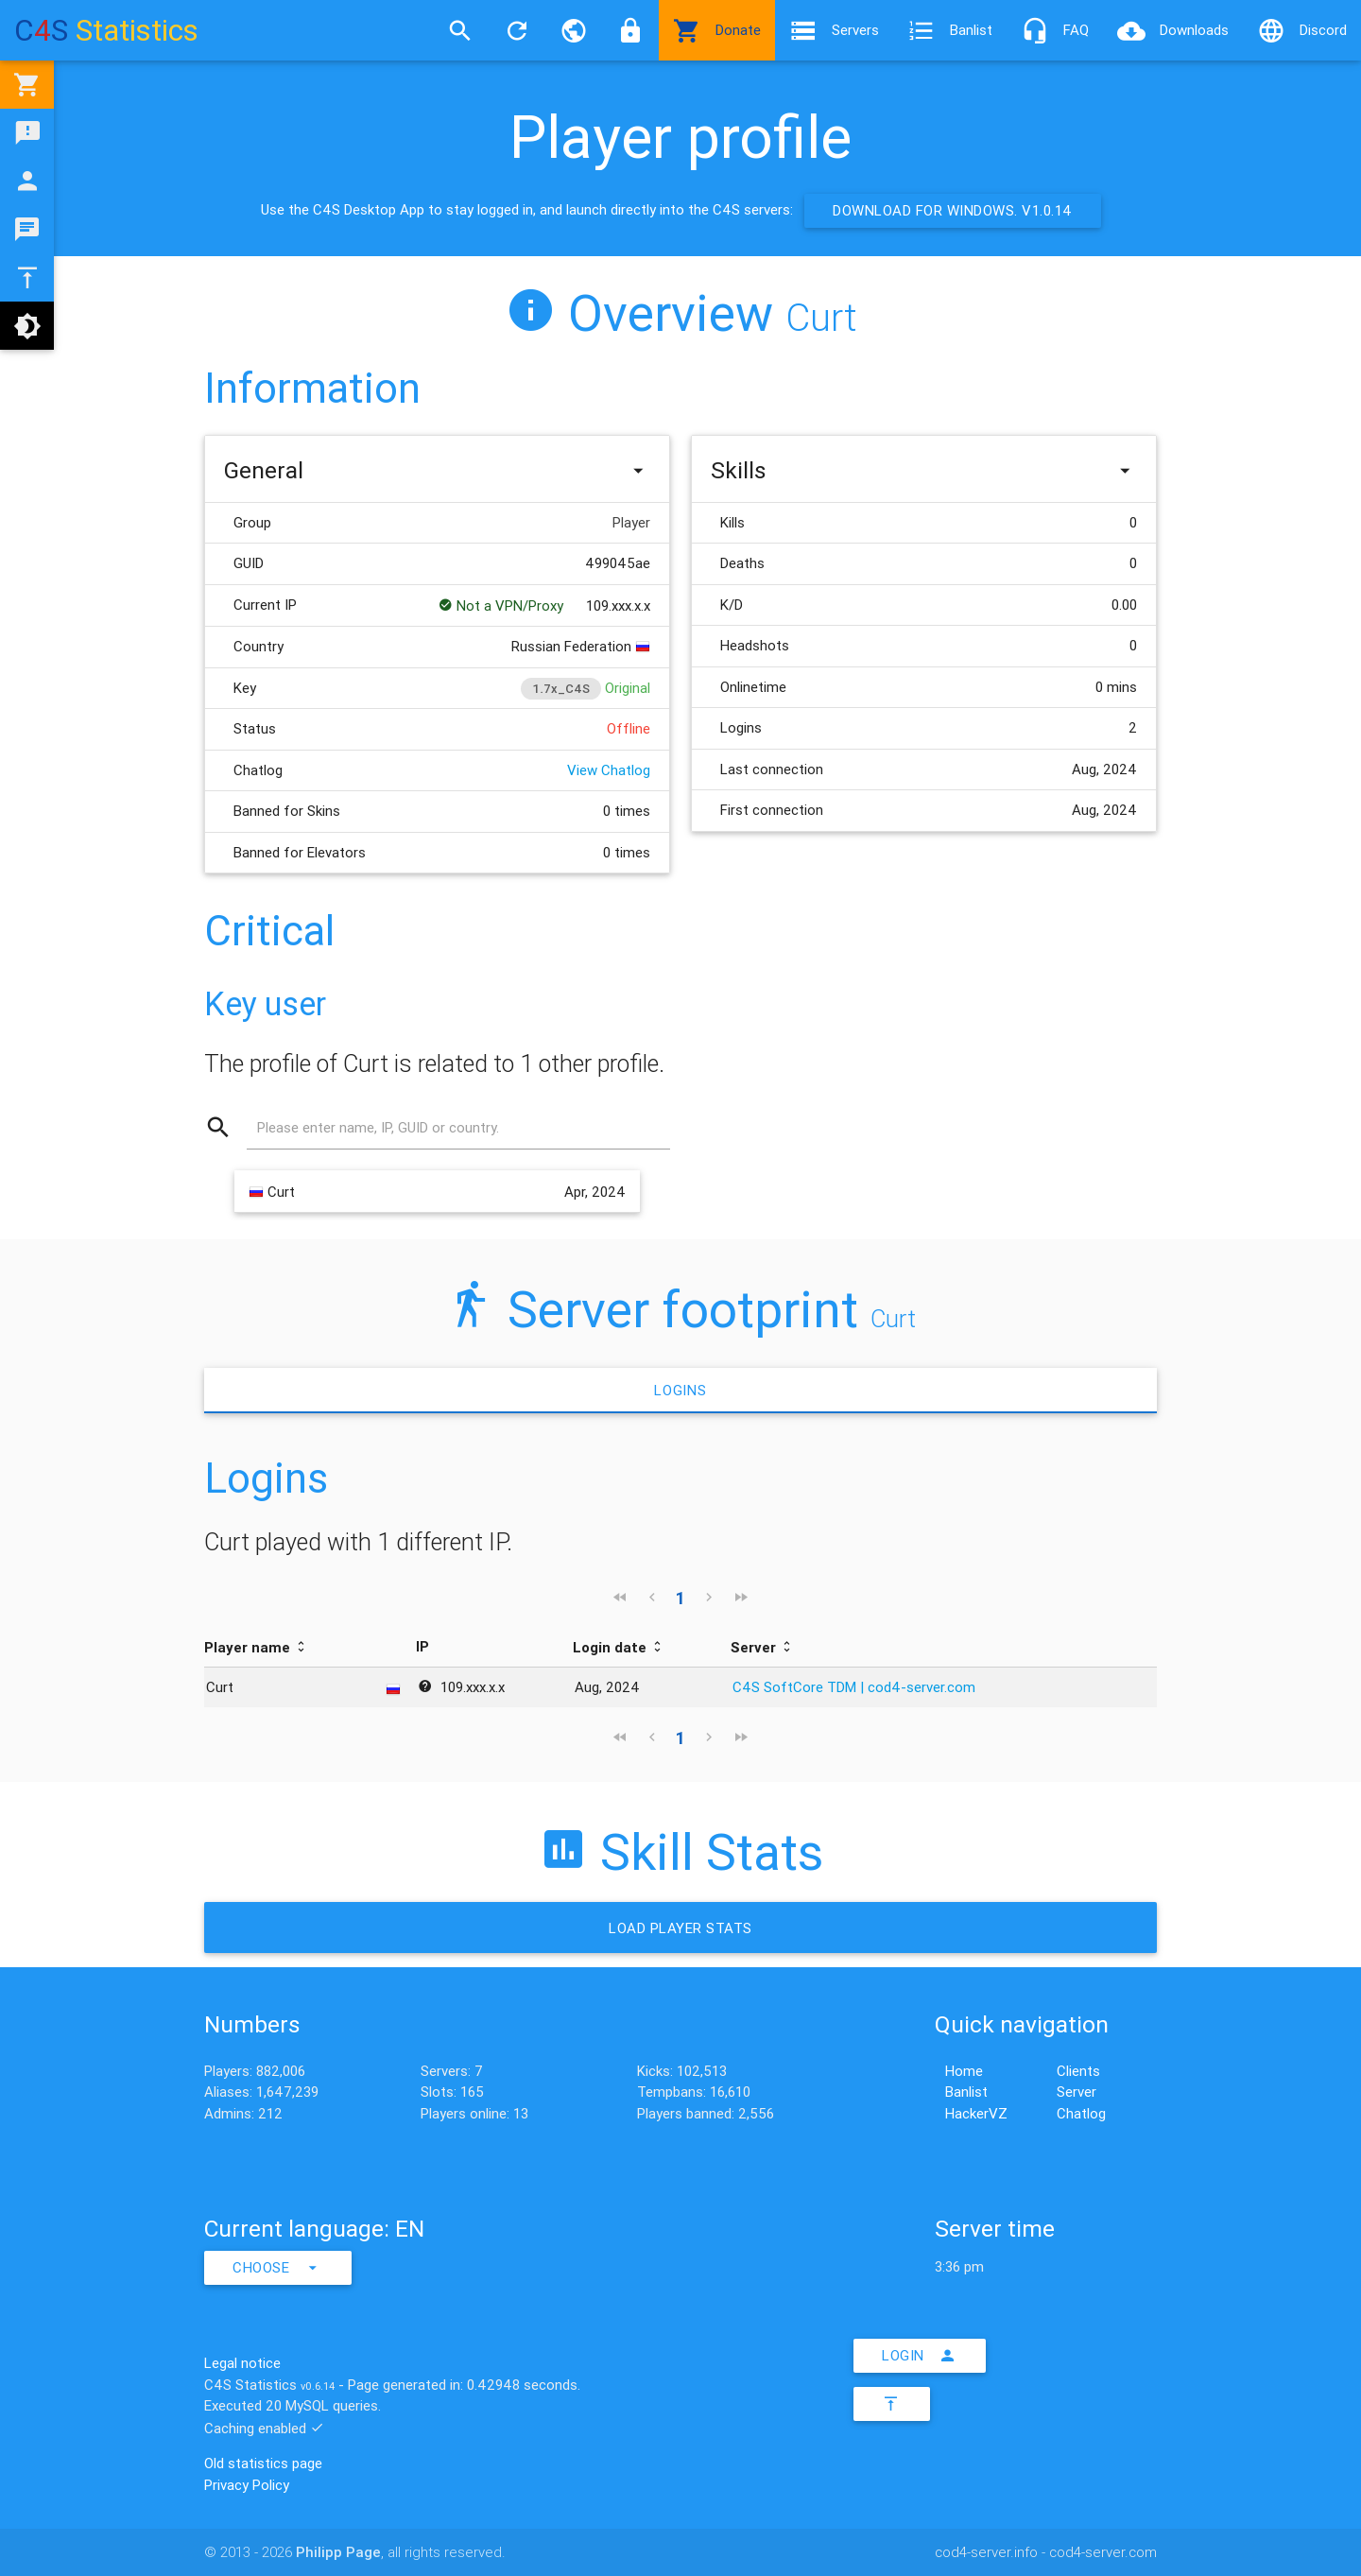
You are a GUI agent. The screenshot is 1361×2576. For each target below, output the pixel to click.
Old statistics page (263, 2463)
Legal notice (242, 2363)
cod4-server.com (1103, 2552)
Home (964, 2071)
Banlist (949, 30)
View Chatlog (608, 770)
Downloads (1173, 30)
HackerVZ (976, 2113)
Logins (680, 1390)
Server (1076, 2092)
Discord (1302, 30)
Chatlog (1081, 2113)
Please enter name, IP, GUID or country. (378, 1127)
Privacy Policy (246, 2485)
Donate (717, 30)
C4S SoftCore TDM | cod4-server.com (853, 1687)
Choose (278, 2268)
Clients (1078, 2071)
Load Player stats (680, 1928)
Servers (834, 30)
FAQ (1055, 30)
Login (919, 2356)
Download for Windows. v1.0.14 (953, 210)
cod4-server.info (986, 2552)
